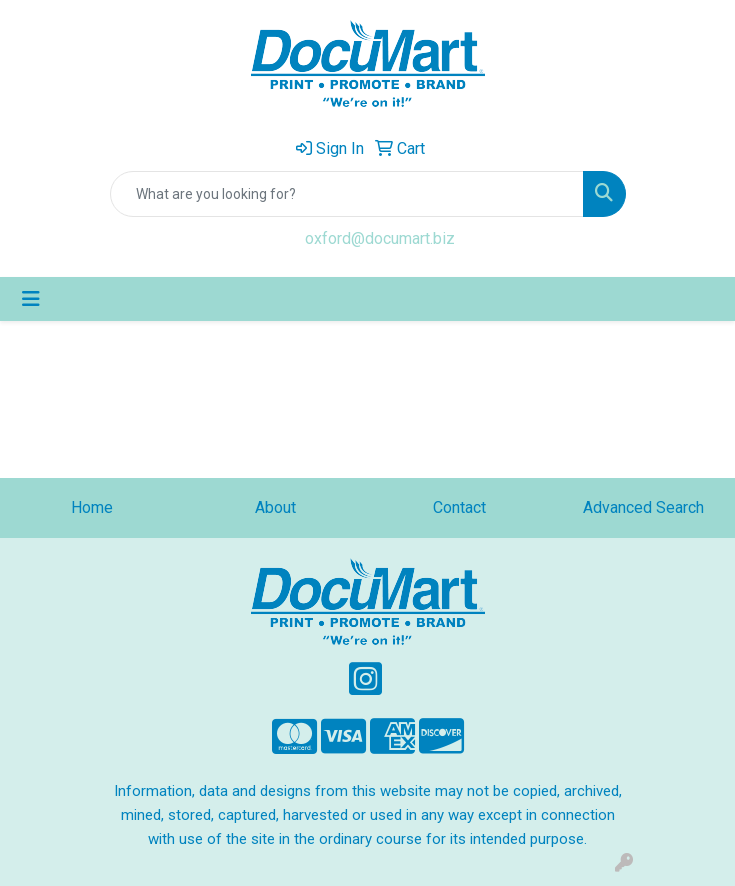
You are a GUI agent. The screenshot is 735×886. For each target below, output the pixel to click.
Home (92, 507)
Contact (459, 507)
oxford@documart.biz (380, 238)
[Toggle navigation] (31, 299)
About (275, 507)
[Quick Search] (347, 194)
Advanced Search (643, 507)
